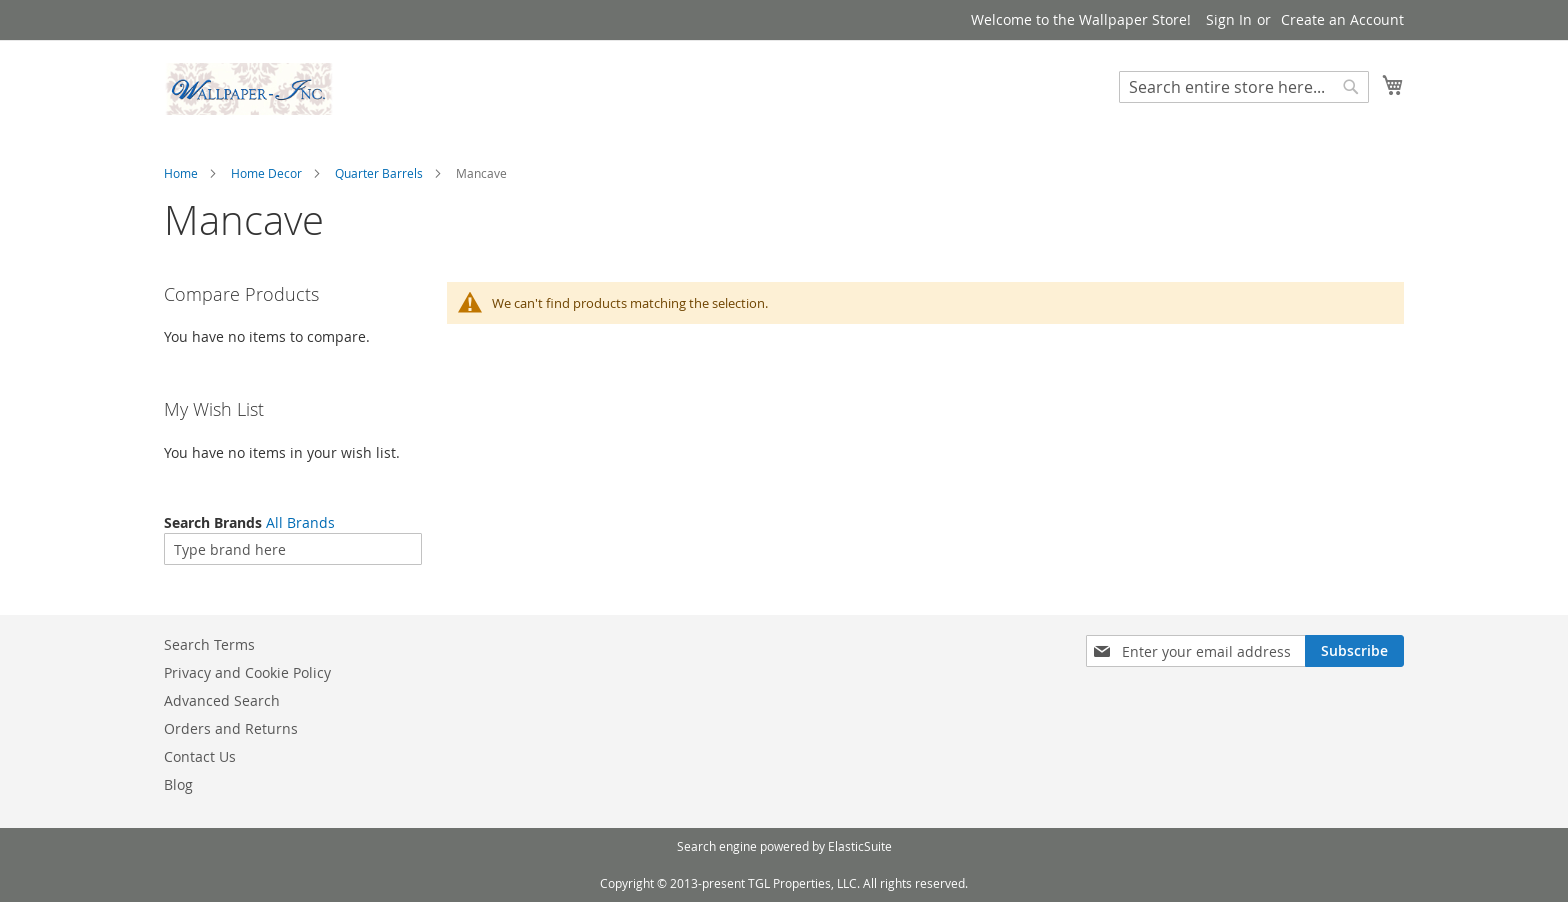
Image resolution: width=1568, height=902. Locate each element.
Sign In (1229, 19)
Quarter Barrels (379, 173)
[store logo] (249, 89)
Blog (178, 784)
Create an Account (1342, 19)
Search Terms (209, 644)
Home (181, 173)
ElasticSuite (860, 846)
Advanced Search (222, 700)
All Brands (300, 522)
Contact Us (200, 756)
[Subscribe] (1354, 651)
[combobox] (1244, 87)
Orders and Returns (231, 728)
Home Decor (266, 173)
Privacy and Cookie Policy (247, 672)
